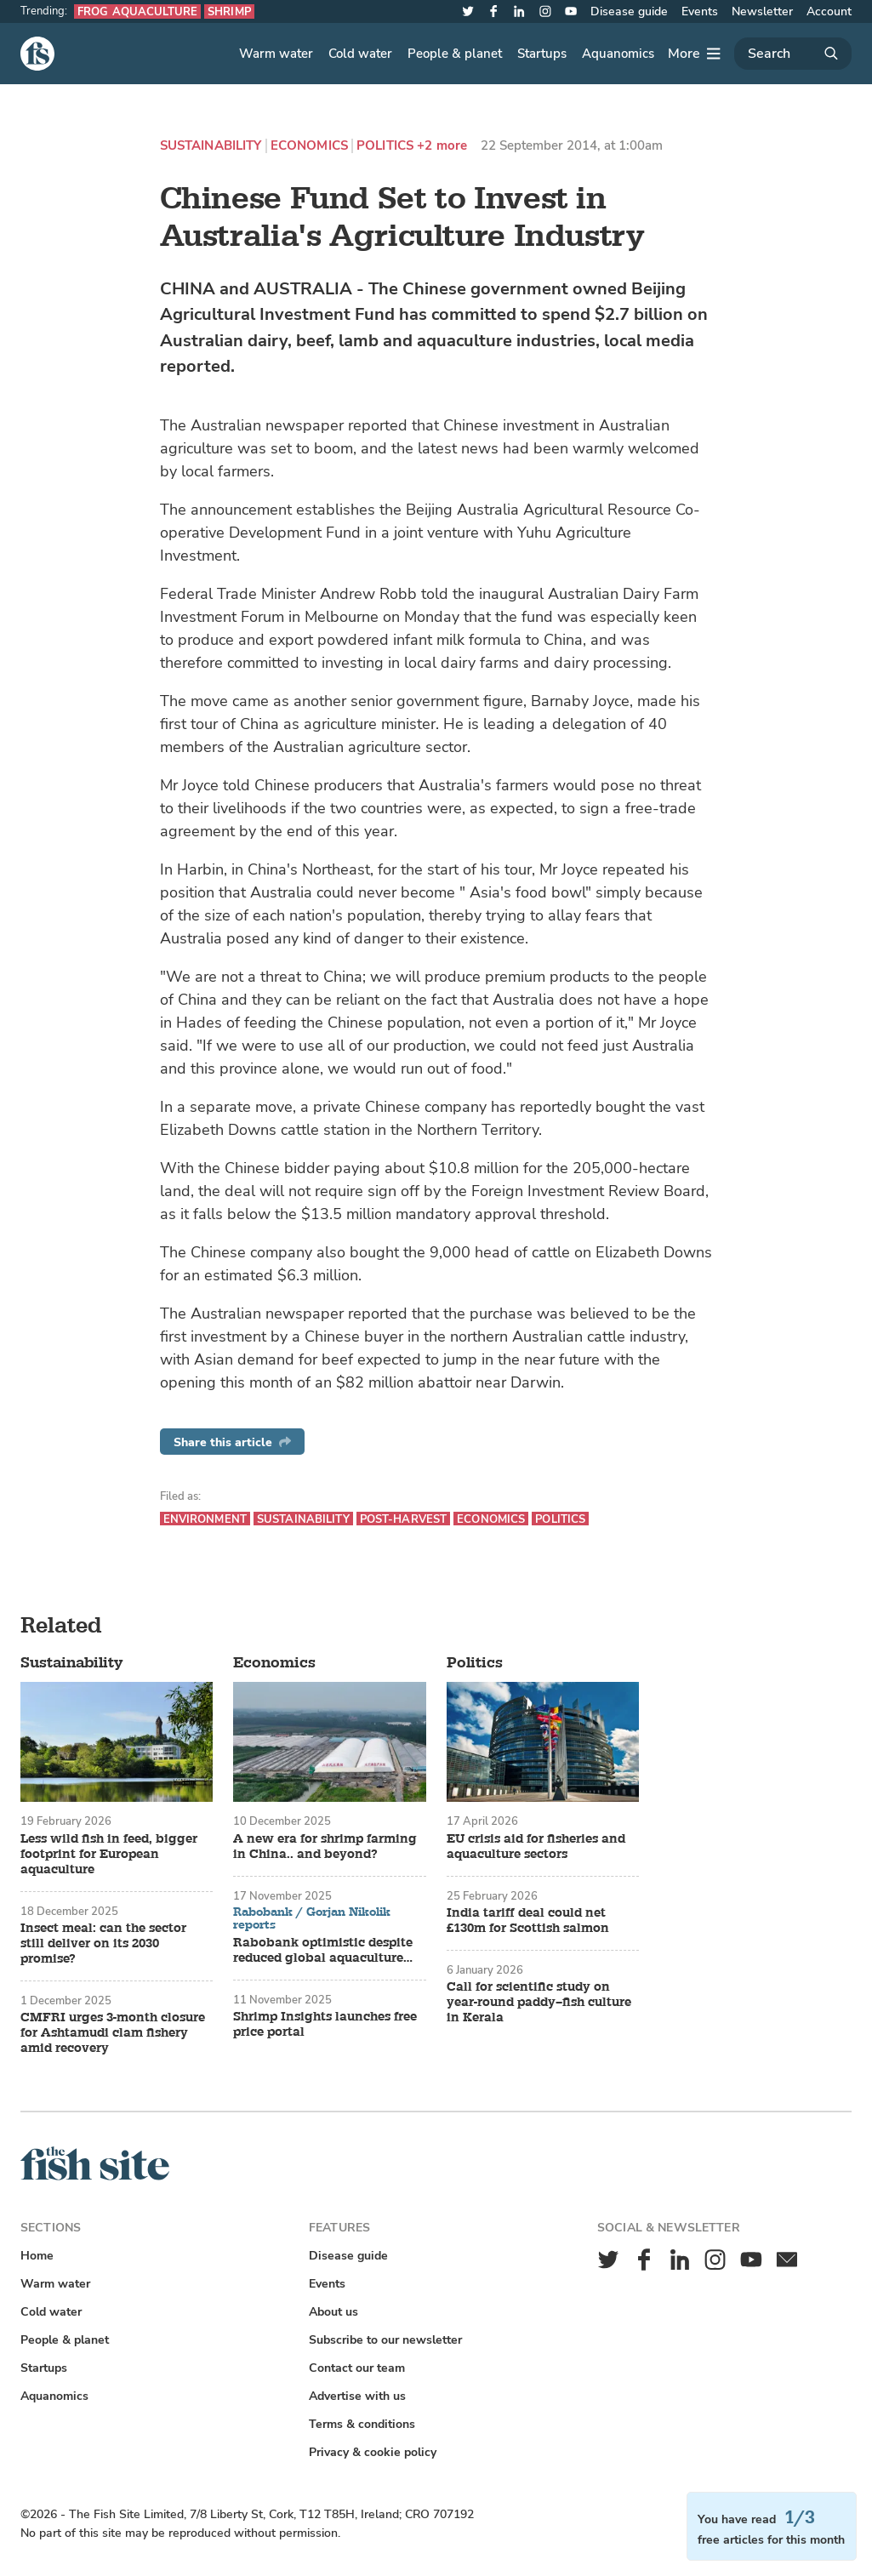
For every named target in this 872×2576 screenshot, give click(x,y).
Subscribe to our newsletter (385, 2340)
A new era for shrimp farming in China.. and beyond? (325, 1847)
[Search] (793, 53)
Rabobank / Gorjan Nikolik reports (311, 1919)
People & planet (455, 53)
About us (333, 2312)
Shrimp (229, 11)
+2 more (442, 146)
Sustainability (211, 146)
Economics (309, 146)
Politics (384, 146)
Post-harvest (403, 1519)
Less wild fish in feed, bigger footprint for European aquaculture (108, 1855)
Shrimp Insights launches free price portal (325, 2024)
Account (829, 11)
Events (699, 11)
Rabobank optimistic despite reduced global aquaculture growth (323, 1950)
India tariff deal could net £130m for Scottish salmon (528, 1921)
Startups (542, 53)
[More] (694, 53)
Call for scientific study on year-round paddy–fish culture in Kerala (539, 2003)
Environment (205, 1519)
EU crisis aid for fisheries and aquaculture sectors (536, 1847)
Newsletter (762, 11)
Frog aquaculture (137, 11)
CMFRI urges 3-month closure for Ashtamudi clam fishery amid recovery (112, 2033)
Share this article (232, 1442)
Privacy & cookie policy (372, 2452)
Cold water (360, 53)
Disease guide (629, 11)
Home (37, 2256)
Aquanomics (618, 53)
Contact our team (357, 2368)
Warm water (276, 53)
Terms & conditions (362, 2424)
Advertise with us (357, 2396)
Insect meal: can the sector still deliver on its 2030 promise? (103, 1944)
